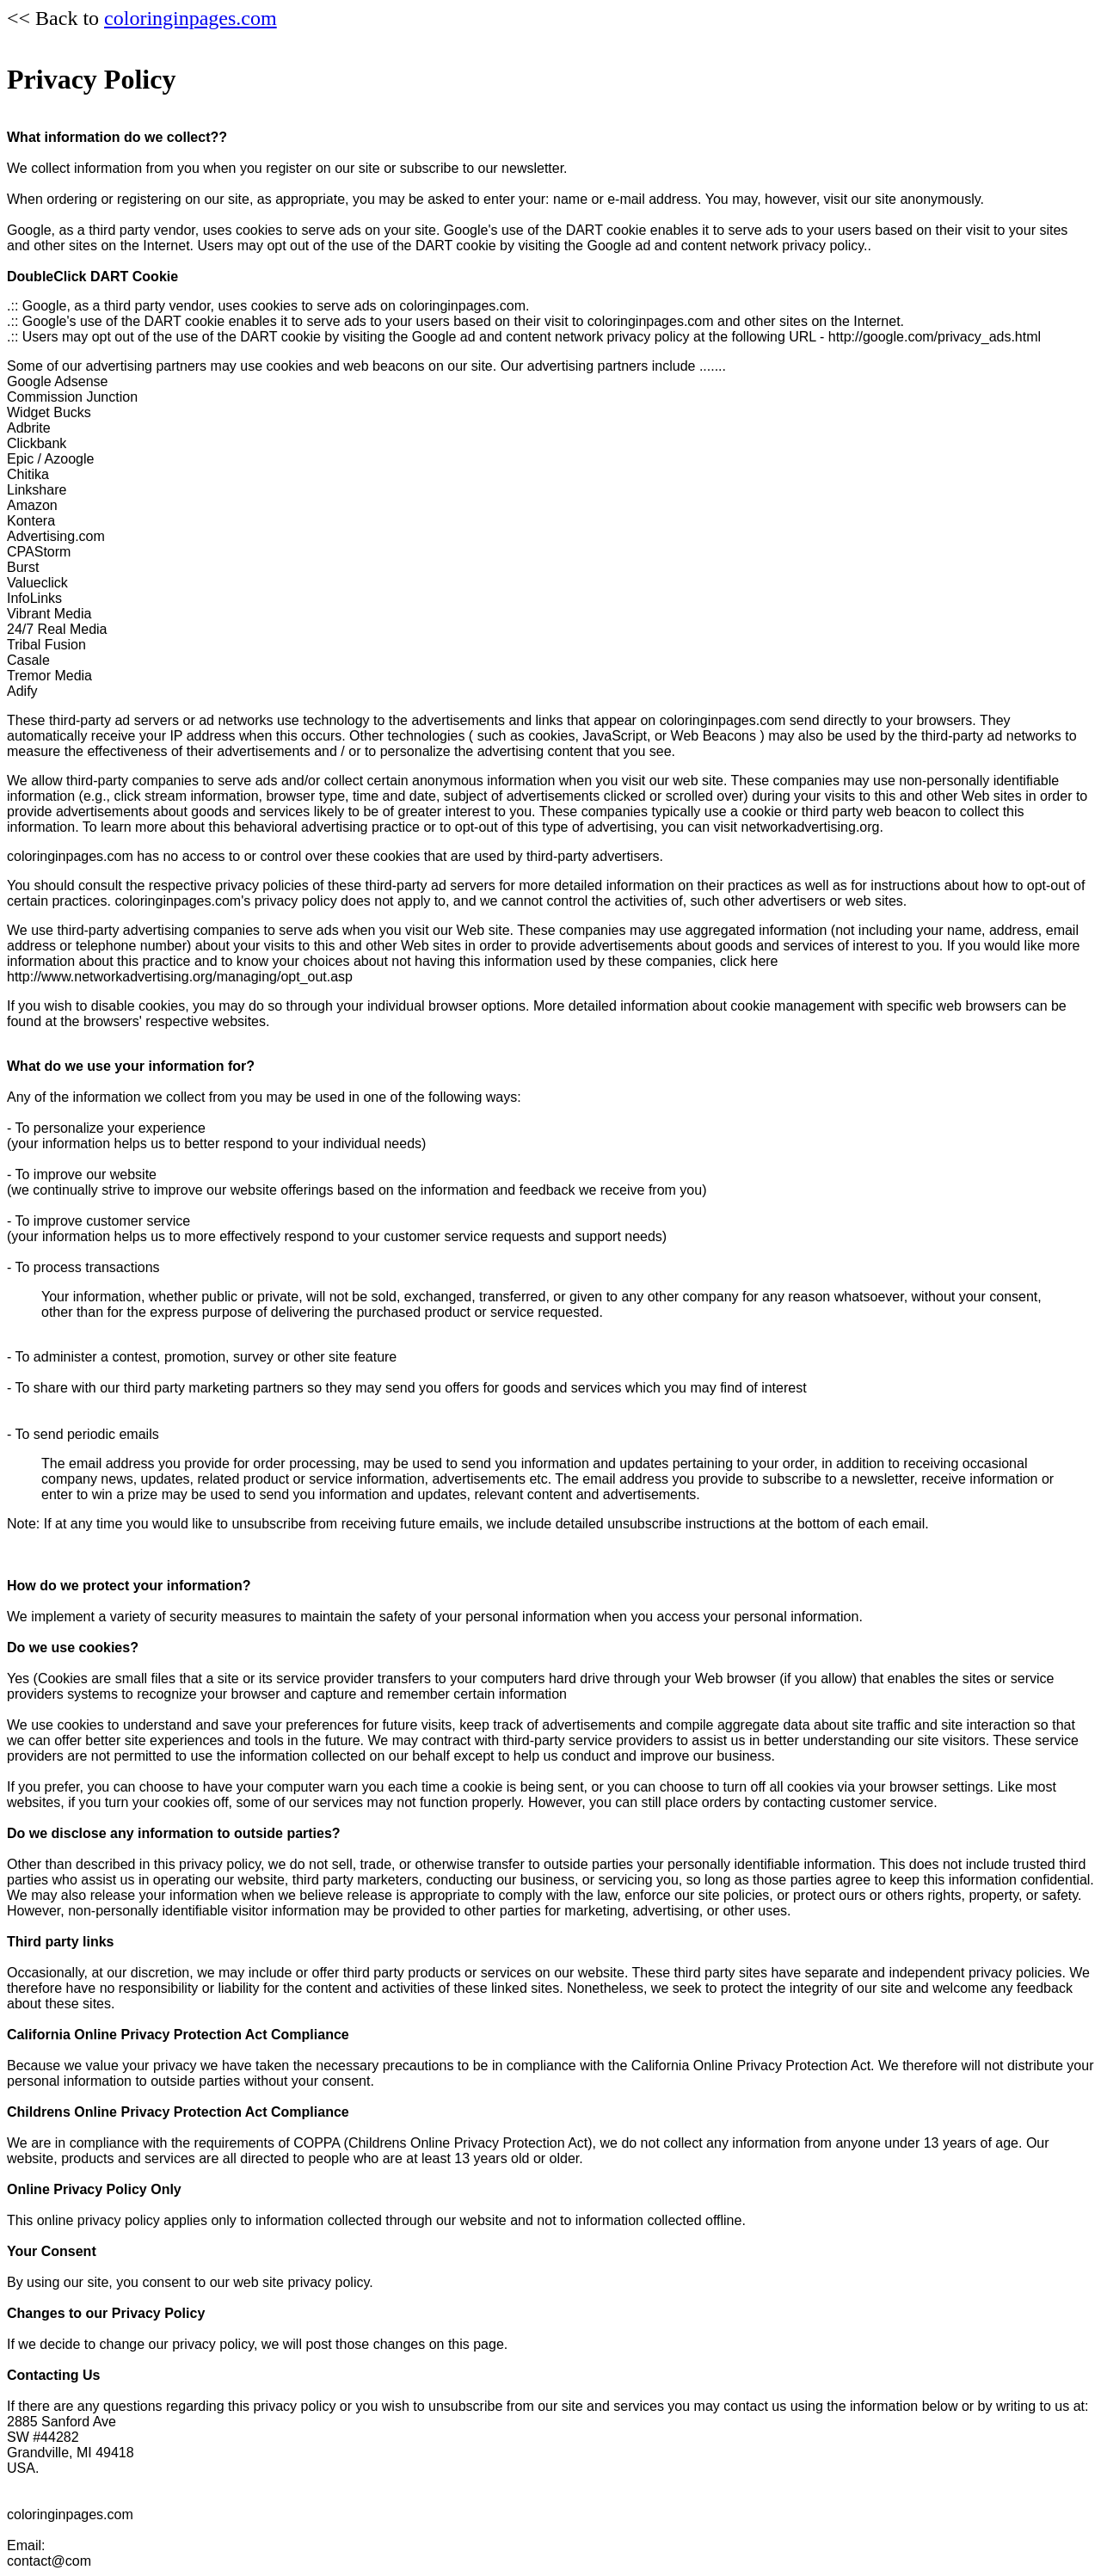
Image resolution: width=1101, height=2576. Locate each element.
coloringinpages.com (190, 18)
